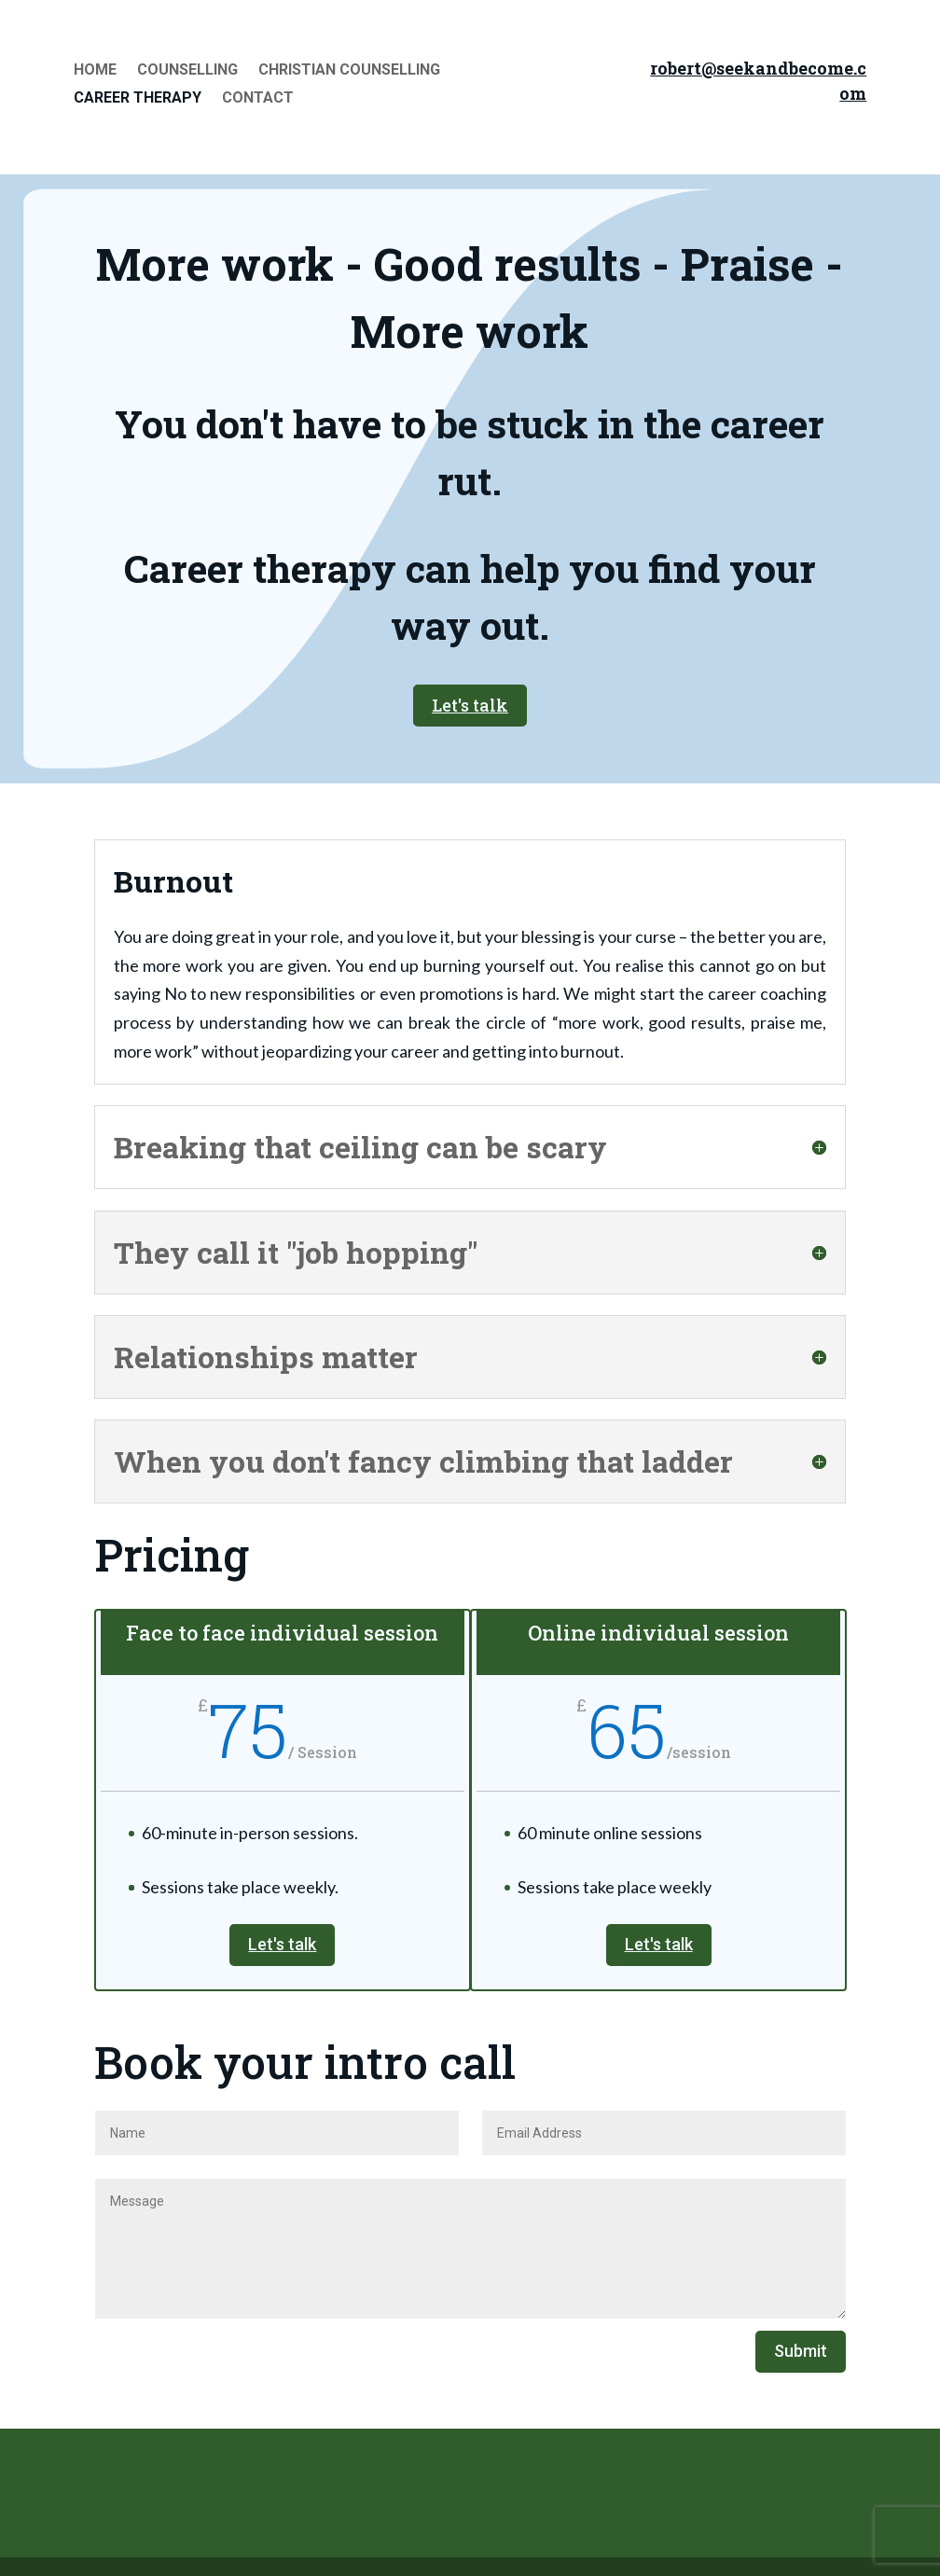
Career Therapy (137, 98)
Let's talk (470, 705)
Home (95, 70)
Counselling (187, 70)
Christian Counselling (349, 70)
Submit (800, 2351)
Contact (258, 98)
